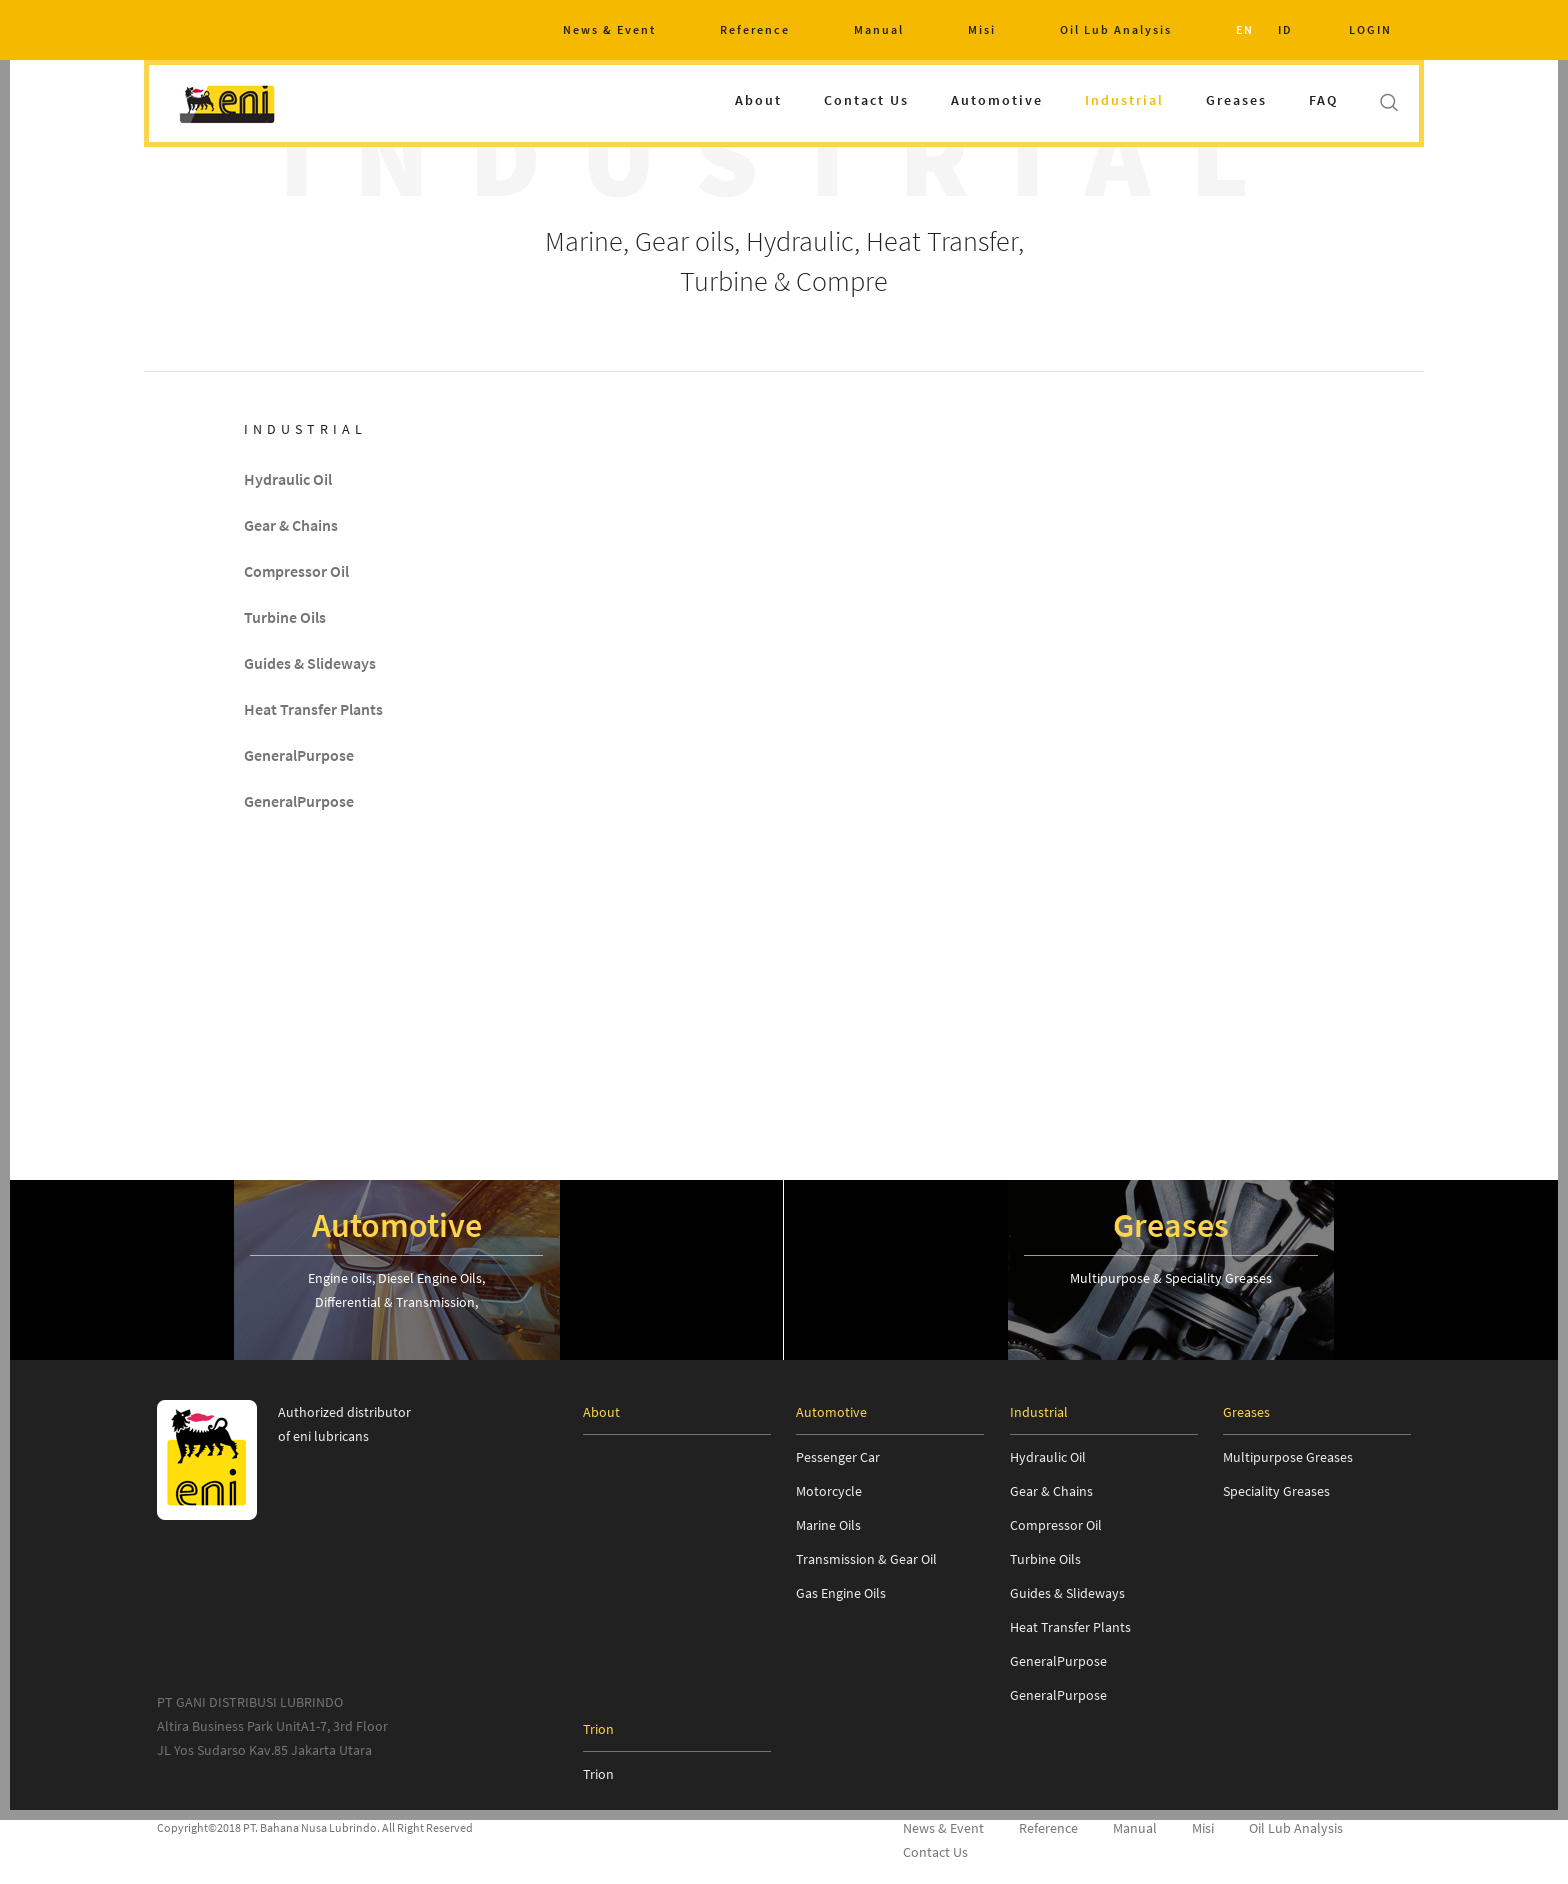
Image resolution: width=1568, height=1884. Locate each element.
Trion (598, 1774)
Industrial (1124, 100)
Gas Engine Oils (841, 1593)
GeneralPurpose (299, 756)
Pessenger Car (838, 1457)
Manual (879, 29)
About (758, 100)
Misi (982, 29)
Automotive (997, 100)
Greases (1236, 100)
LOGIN (1370, 29)
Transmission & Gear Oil (866, 1559)
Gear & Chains (291, 526)
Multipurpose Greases (1288, 1457)
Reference (755, 29)
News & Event (609, 29)
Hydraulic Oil (288, 480)
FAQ (1323, 100)
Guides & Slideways (310, 664)
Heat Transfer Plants (313, 710)
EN (1245, 29)
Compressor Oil (296, 572)
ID (1285, 29)
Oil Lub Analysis (1116, 29)
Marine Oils (828, 1525)
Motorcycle (829, 1491)
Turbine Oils (285, 618)
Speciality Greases (1276, 1491)
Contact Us (866, 100)
